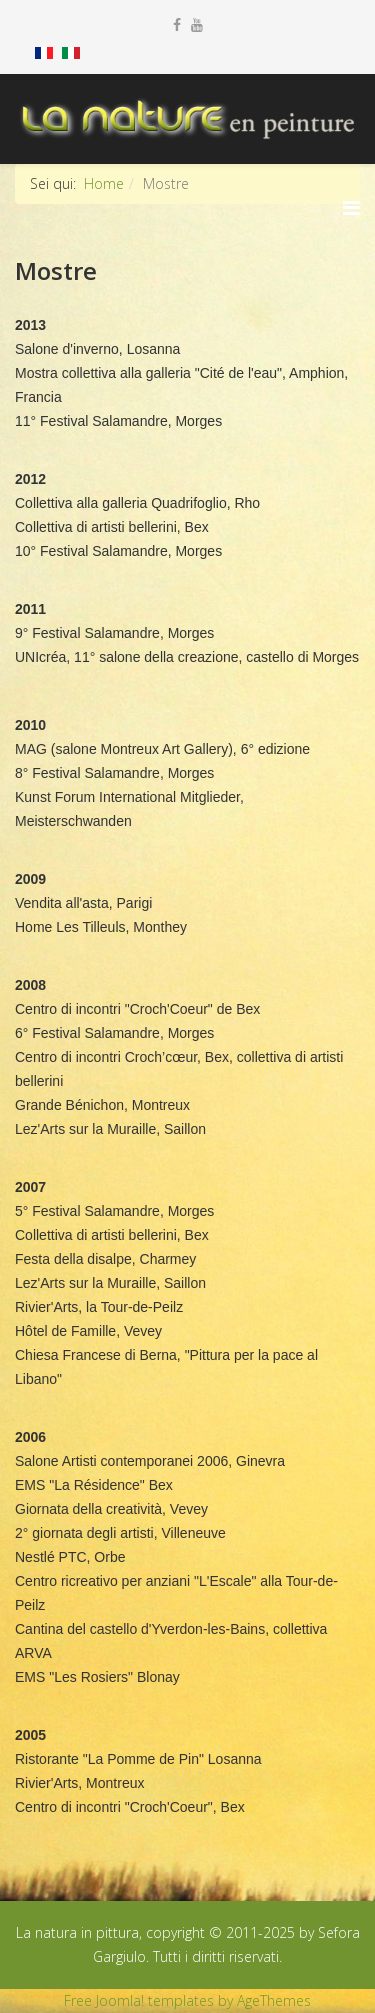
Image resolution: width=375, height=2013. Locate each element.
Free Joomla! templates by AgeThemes (187, 2000)
